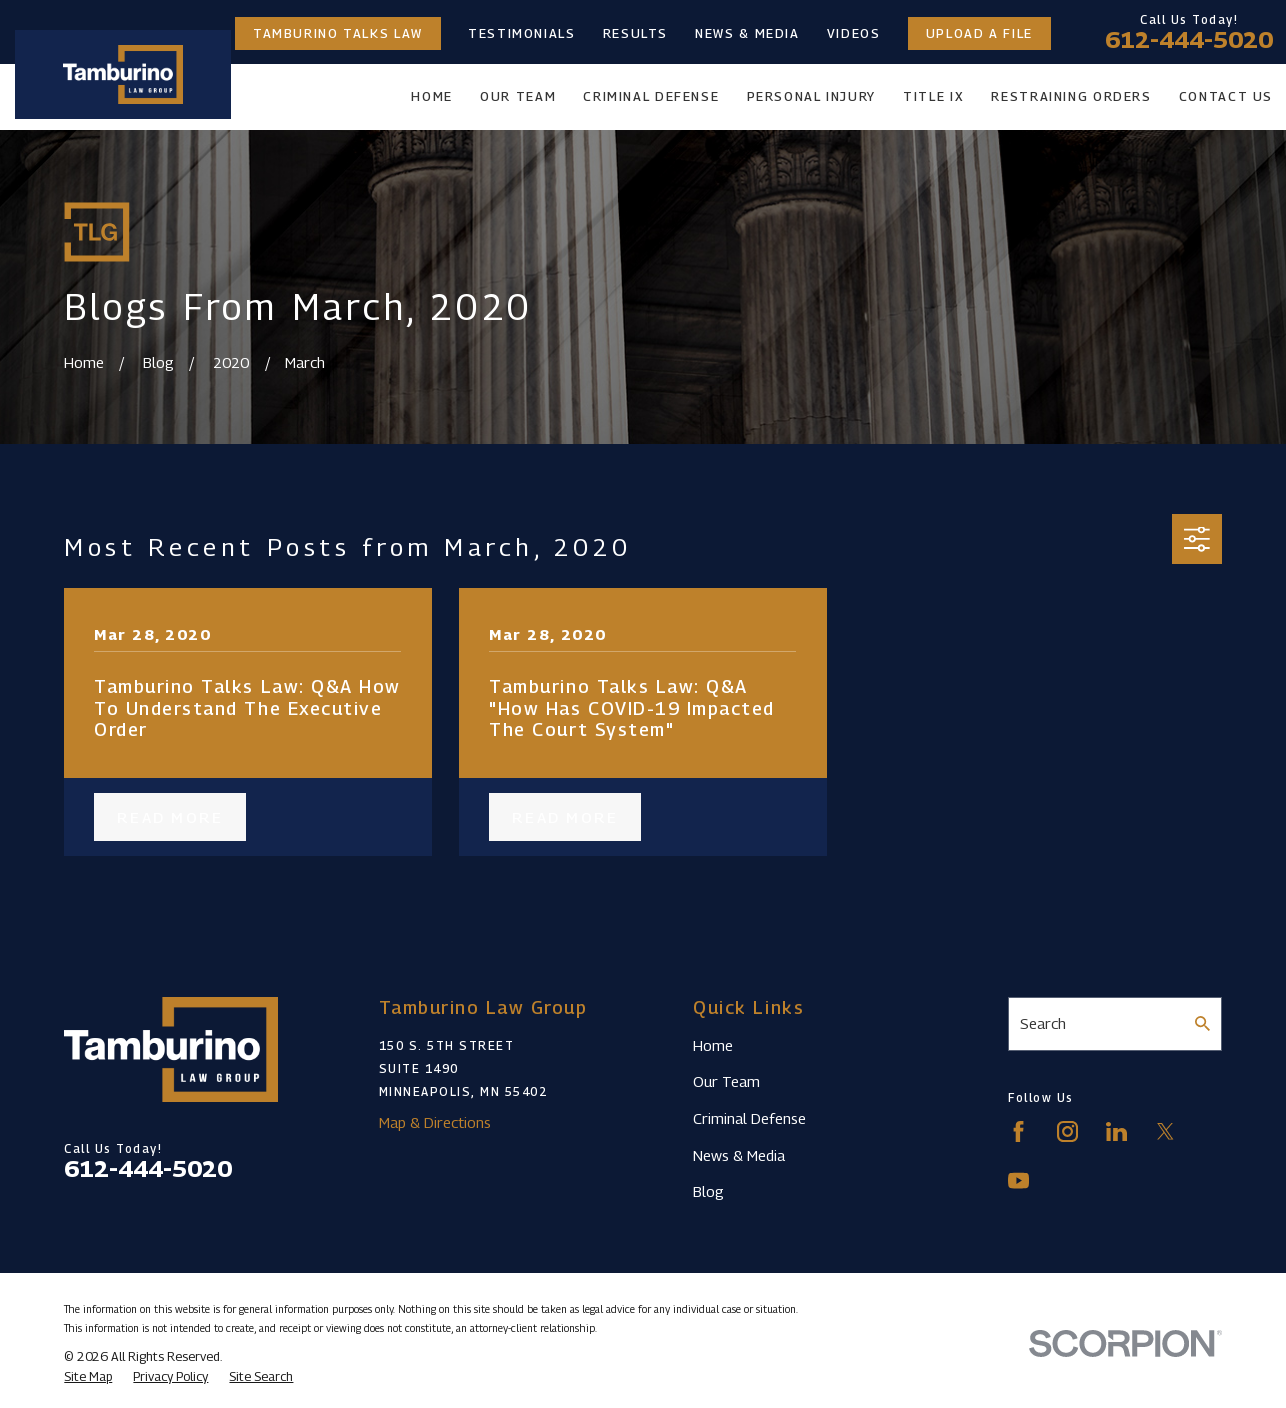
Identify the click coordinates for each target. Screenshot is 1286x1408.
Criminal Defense (749, 1118)
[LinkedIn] (1116, 1131)
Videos (854, 33)
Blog (708, 1191)
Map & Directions (435, 1122)
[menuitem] (88, 1377)
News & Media (747, 33)
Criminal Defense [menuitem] (651, 96)
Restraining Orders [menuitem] (1071, 96)
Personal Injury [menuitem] (811, 96)
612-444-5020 (1189, 40)
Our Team (726, 1081)
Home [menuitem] (432, 96)
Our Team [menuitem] (518, 96)
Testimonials (522, 33)
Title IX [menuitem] (933, 96)
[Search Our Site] (1202, 1023)
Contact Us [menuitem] (1226, 96)
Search (1043, 1023)
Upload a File (979, 33)
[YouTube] (1018, 1180)
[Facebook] (1018, 1131)
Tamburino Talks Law (338, 33)
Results (635, 33)
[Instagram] (1067, 1131)
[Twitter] (1165, 1131)
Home (713, 1045)
